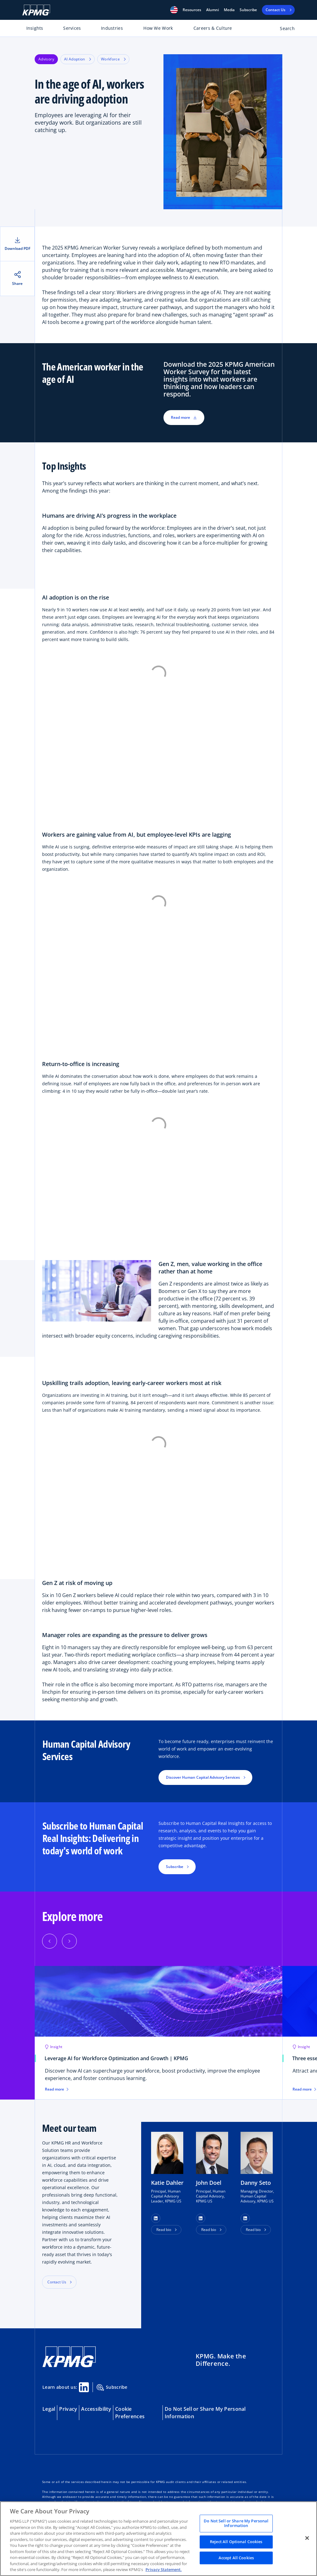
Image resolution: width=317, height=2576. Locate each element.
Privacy (68, 2409)
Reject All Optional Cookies (236, 2541)
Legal (48, 2409)
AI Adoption (77, 59)
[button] (174, 10)
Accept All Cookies (236, 2558)
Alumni (212, 9)
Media (229, 9)
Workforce (113, 59)
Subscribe (248, 9)
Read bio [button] (163, 2229)
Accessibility (96, 2409)
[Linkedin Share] (84, 2387)
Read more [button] (184, 417)
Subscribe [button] (174, 1866)
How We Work (158, 28)
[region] (158, 2538)
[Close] (307, 2538)
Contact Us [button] (56, 2282)
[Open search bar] (284, 29)
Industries (112, 28)
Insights (34, 28)
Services (72, 28)
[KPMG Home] (36, 10)
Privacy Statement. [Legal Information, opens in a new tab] (163, 2569)
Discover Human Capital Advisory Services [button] (203, 1777)
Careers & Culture (212, 28)
